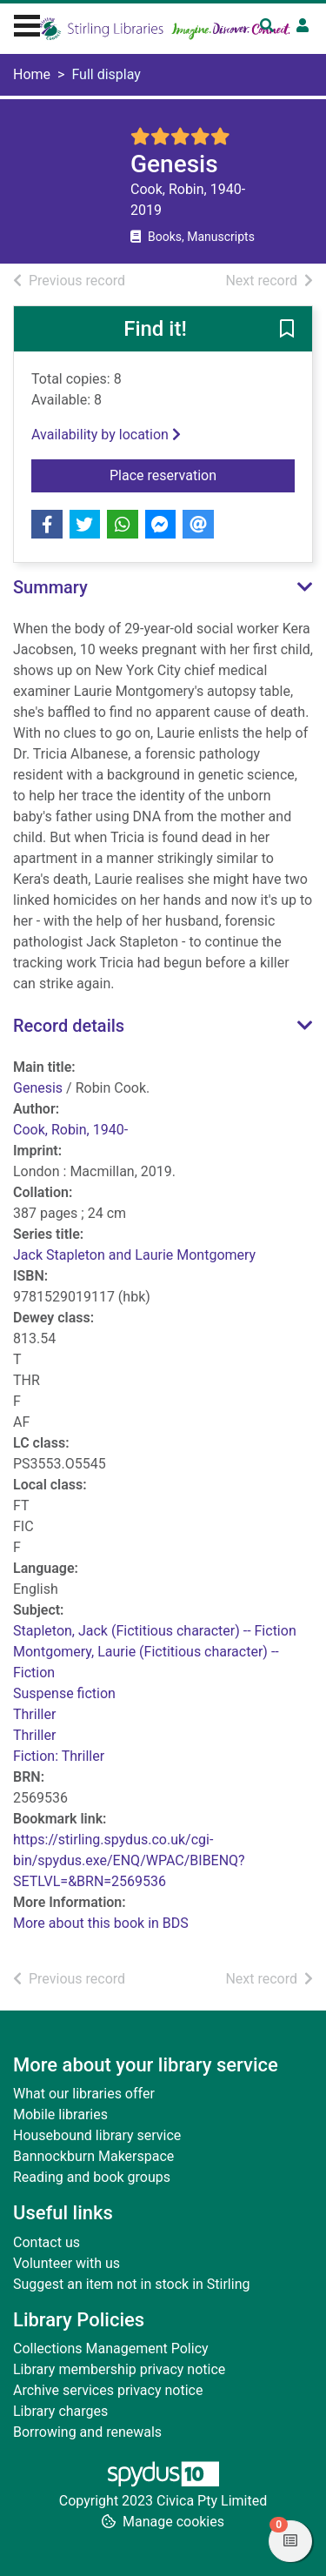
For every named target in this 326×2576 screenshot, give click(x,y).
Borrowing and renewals (87, 2432)
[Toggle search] (266, 26)
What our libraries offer (84, 2093)
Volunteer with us (66, 2263)
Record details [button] (68, 1025)
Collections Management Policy (111, 2348)
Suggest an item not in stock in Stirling (131, 2284)
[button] (287, 329)
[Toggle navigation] (27, 23)
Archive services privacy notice (108, 2390)
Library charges (60, 2411)
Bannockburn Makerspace (93, 2156)
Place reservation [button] (198, 474)
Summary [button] (50, 587)
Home (31, 74)
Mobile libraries (60, 2114)
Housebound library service (97, 2135)
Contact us (46, 2242)
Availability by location (106, 434)
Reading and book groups (91, 2177)
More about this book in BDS (101, 1923)
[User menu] (302, 26)
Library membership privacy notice (119, 2369)
